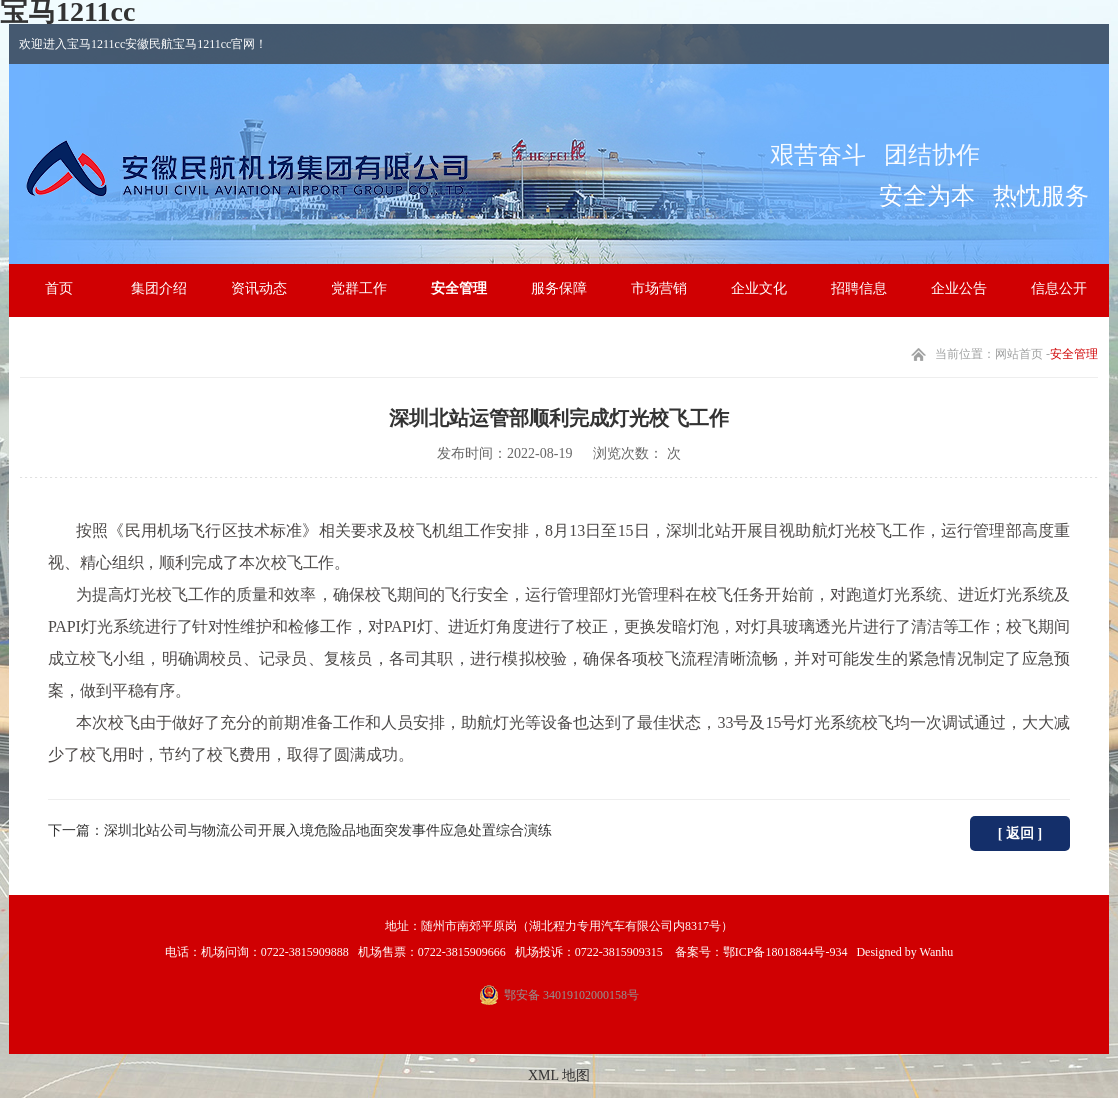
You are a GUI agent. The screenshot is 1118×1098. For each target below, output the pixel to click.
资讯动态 (259, 288)
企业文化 (759, 288)
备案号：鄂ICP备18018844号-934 (760, 952)
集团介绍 (159, 288)
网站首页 (1019, 354)
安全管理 (459, 288)
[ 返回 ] (1020, 833)
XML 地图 (559, 1075)
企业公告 (959, 288)
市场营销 (659, 288)
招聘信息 (859, 288)
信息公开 (1059, 288)
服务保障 (559, 288)
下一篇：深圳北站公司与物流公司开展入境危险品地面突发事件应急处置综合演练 (300, 830)
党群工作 (359, 288)
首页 (59, 288)
